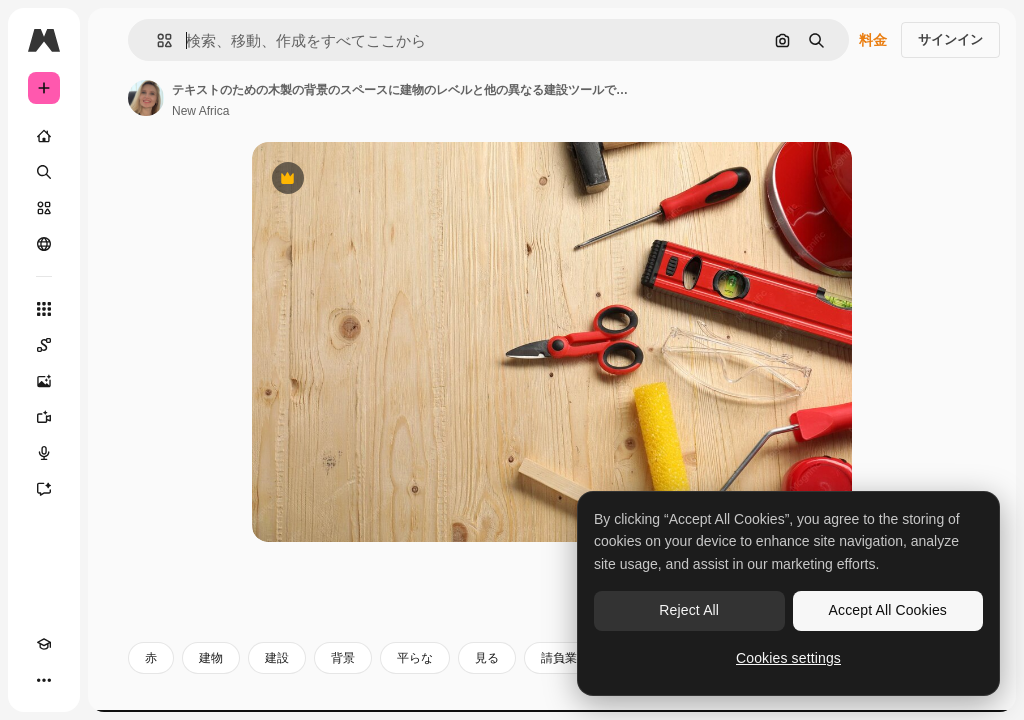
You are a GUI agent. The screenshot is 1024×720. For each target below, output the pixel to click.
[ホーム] (44, 136)
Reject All (689, 610)
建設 (277, 658)
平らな (415, 658)
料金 (873, 40)
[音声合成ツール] (44, 453)
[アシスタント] (44, 489)
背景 (343, 658)
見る (487, 658)
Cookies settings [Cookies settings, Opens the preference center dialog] (788, 658)
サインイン (950, 39)
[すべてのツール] (44, 309)
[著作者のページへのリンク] (146, 98)
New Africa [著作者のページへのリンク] (200, 111)
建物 (211, 658)
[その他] (44, 680)
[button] (156, 40)
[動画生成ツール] (44, 417)
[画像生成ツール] (44, 381)
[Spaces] (44, 345)
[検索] (44, 172)
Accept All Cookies (888, 610)
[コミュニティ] (44, 244)
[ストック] (44, 208)
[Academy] (44, 644)
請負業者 (565, 658)
